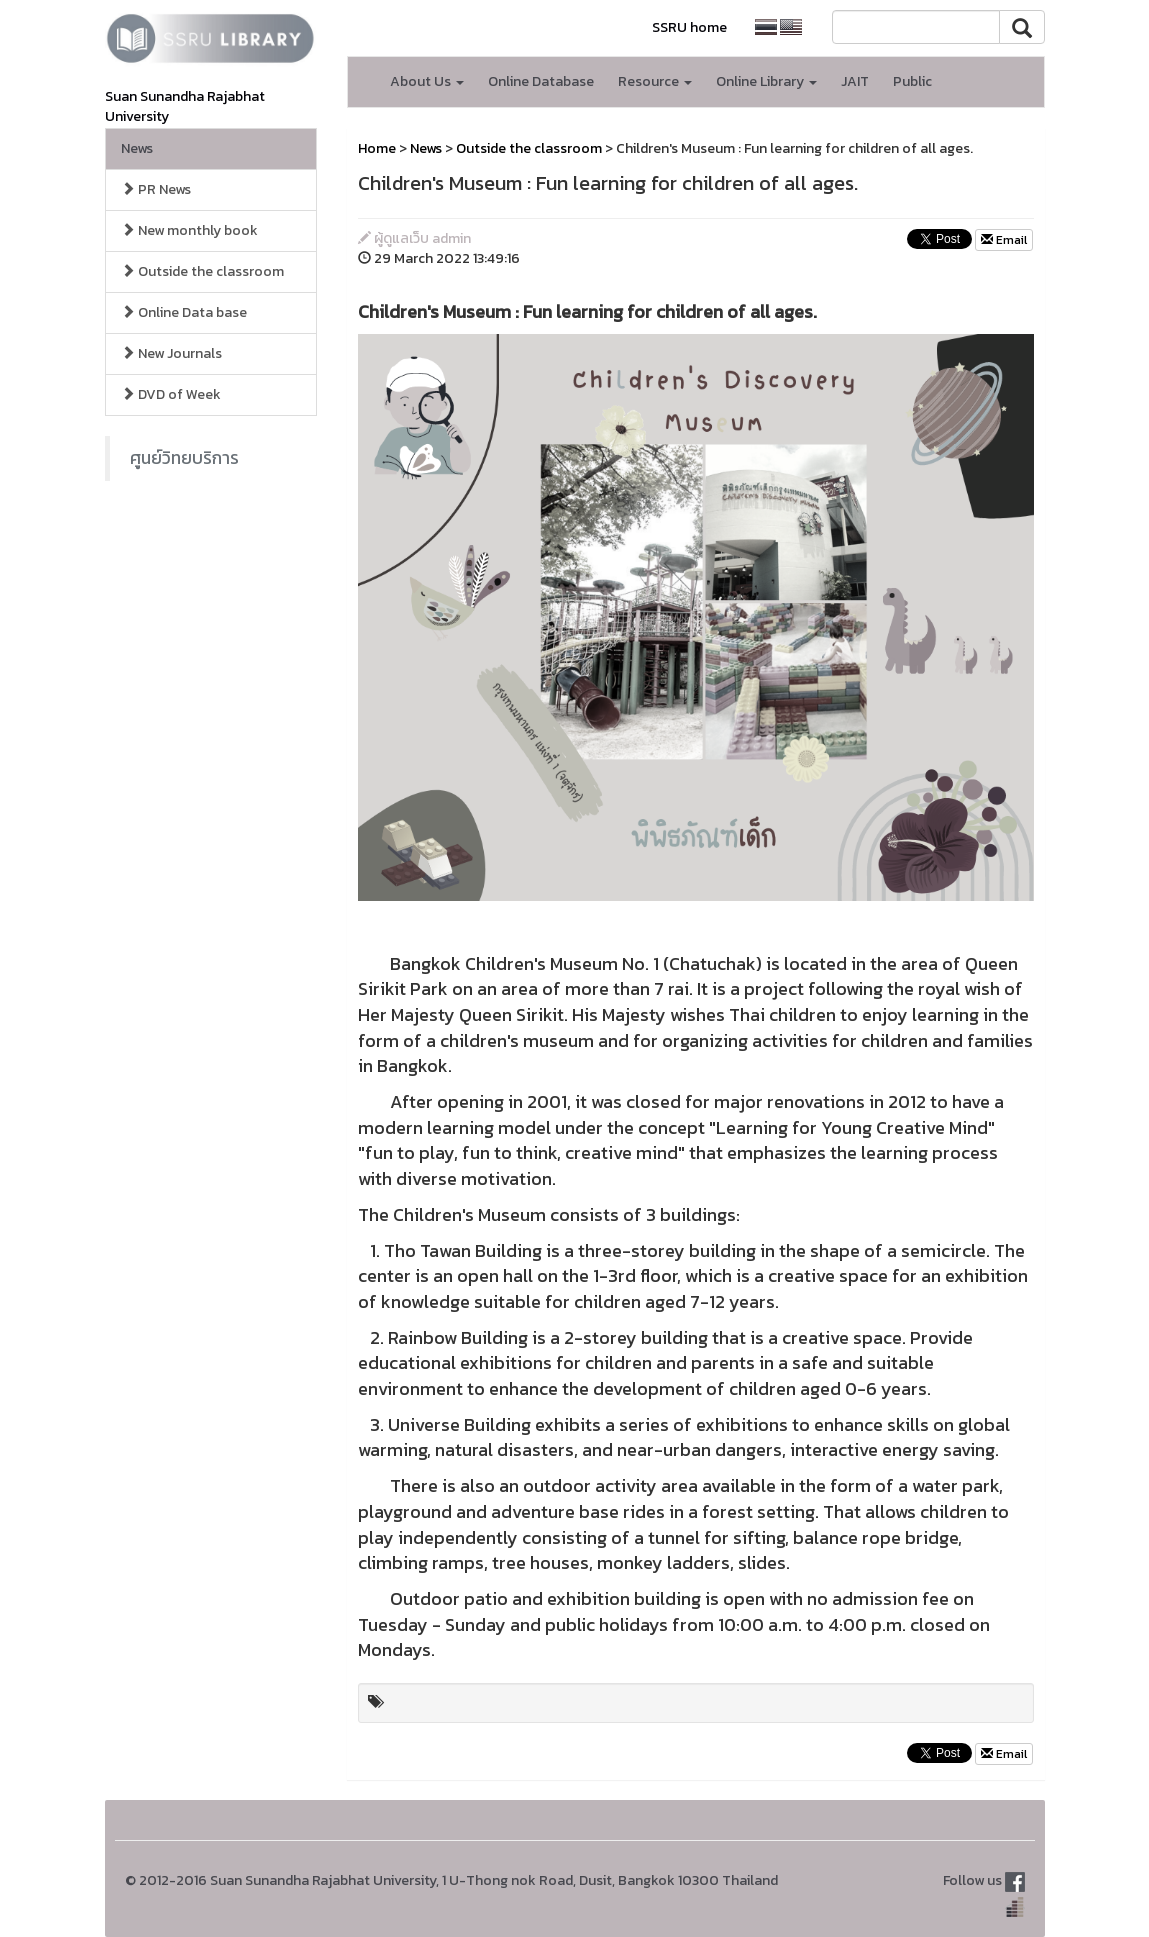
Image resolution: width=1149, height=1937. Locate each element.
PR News (156, 189)
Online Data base (184, 312)
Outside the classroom (202, 271)
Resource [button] (655, 81)
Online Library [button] (766, 81)
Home (377, 148)
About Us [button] (427, 81)
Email (1004, 240)
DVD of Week (171, 394)
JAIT (855, 81)
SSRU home (689, 27)
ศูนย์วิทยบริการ (184, 458)
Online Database (541, 81)
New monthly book (189, 230)
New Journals (171, 353)
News (137, 148)
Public (912, 81)
